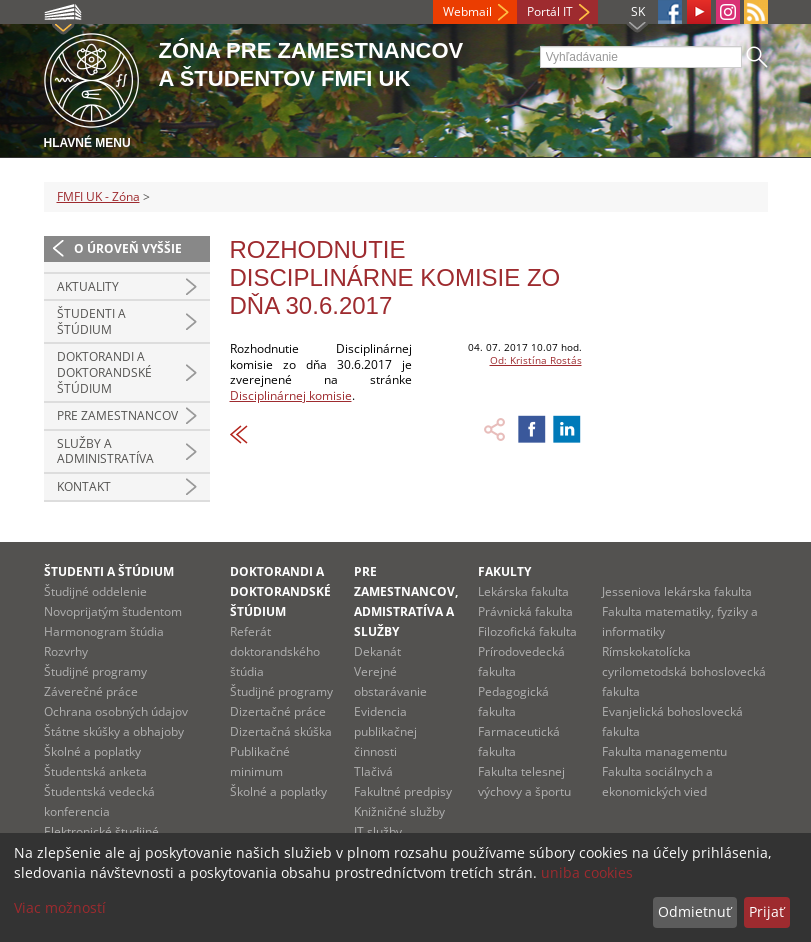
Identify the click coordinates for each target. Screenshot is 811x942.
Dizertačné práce (278, 711)
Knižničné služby (399, 811)
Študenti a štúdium (91, 321)
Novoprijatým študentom (113, 611)
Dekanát (377, 651)
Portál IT (550, 11)
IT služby (378, 831)
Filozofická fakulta (527, 631)
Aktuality (88, 286)
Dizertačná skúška (281, 731)
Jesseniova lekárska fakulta (677, 591)
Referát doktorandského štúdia (275, 651)
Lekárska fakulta (523, 591)
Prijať (766, 911)
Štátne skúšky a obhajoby (114, 731)
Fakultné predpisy (403, 791)
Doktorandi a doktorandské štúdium (104, 372)
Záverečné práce (91, 691)
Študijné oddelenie (95, 591)
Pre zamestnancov (117, 415)
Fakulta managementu (664, 751)
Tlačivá (373, 771)
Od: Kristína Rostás (536, 360)
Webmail (467, 11)
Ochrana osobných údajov (116, 711)
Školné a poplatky (92, 751)
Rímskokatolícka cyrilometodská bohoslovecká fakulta (684, 671)
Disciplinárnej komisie (291, 395)
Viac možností (60, 907)
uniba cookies (587, 872)
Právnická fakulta (525, 611)
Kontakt (84, 486)
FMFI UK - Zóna (98, 196)
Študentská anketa (95, 771)
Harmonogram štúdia (104, 631)
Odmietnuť (694, 911)
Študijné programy (95, 671)
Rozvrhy (66, 651)
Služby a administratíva (105, 451)
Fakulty (504, 571)
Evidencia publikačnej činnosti (385, 731)
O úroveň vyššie (128, 248)
